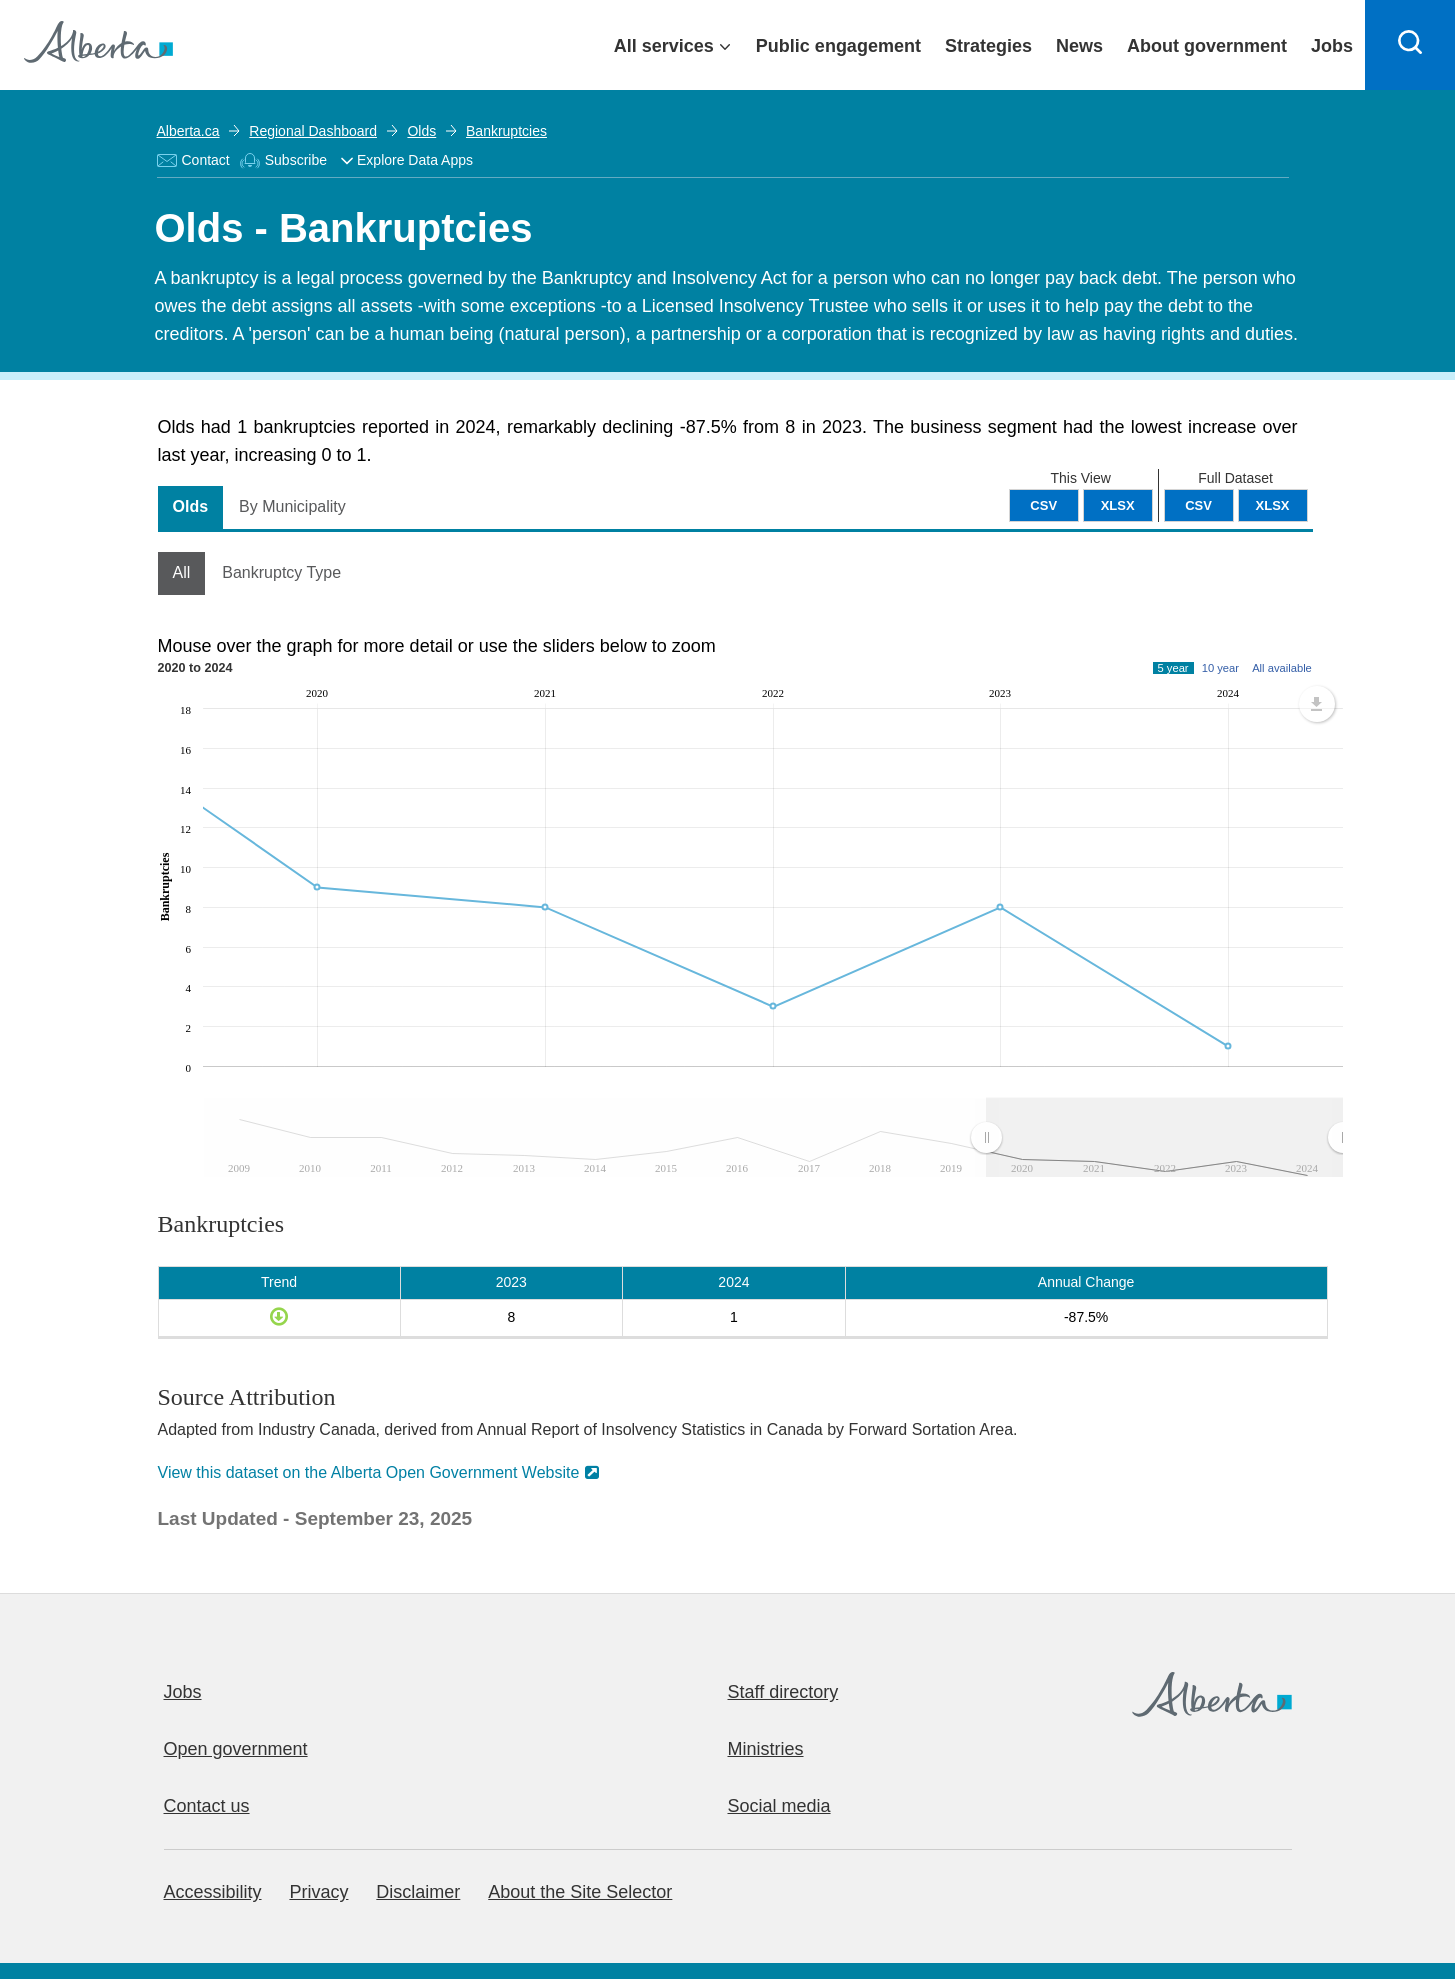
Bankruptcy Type (281, 572)
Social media (779, 1806)
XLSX (1273, 505)
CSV (1198, 505)
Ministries (766, 1749)
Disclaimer (418, 1892)
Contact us (207, 1806)
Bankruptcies (505, 131)
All (182, 572)
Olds (421, 131)
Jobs (183, 1692)
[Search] (1410, 45)
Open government (236, 1749)
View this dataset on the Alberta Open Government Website (369, 1472)
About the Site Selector (580, 1892)
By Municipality (292, 506)
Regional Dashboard (313, 131)
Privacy (318, 1892)
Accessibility (213, 1892)
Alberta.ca (188, 131)
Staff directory (783, 1692)
